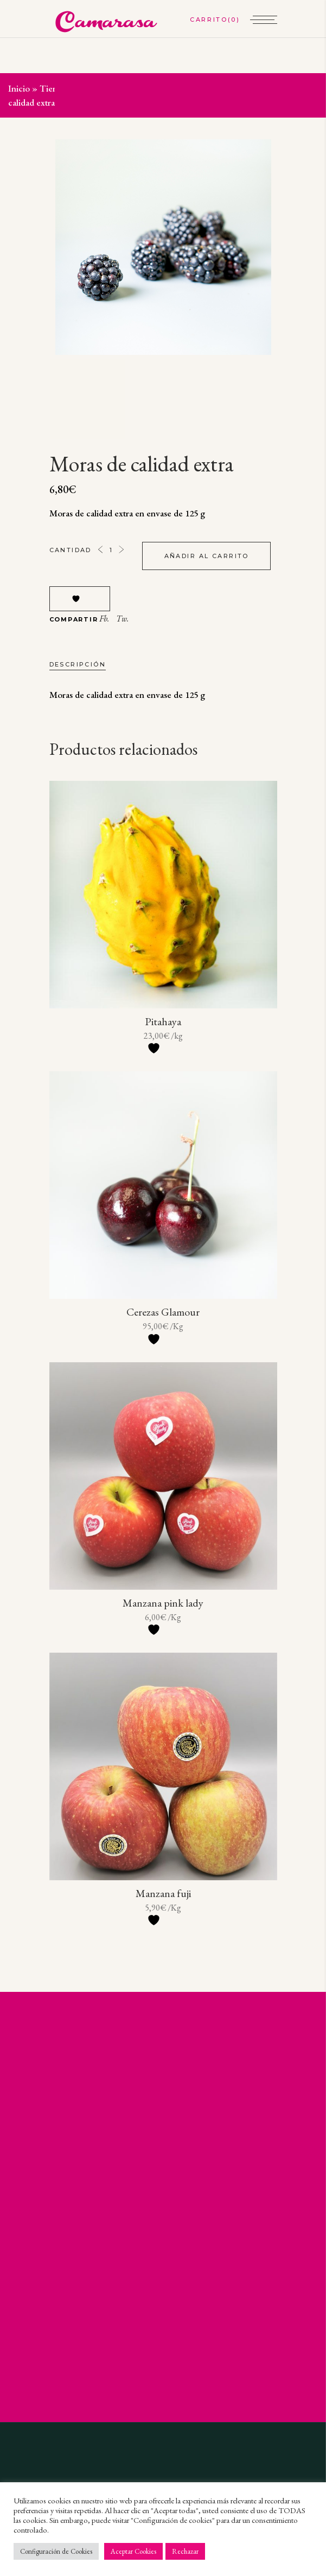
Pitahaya (163, 1021)
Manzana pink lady (163, 1603)
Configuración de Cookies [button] (56, 2551)
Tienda (53, 88)
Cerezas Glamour (163, 1312)
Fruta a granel (221, 88)
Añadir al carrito (206, 556)
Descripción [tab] (77, 664)
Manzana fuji (163, 1893)
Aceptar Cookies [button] (133, 2551)
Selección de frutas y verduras (131, 88)
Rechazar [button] (185, 2551)
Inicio (19, 88)
